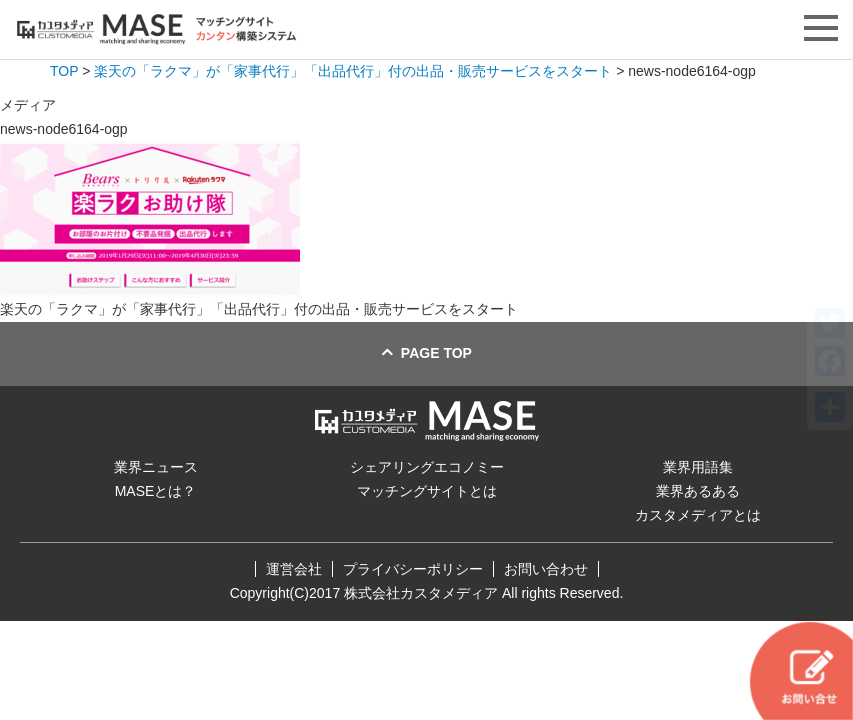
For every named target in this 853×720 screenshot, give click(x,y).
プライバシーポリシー (413, 569)
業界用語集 (698, 467)
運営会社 (294, 569)
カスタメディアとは (698, 515)
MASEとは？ (156, 491)
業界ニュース (156, 467)
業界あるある (698, 491)
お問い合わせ (546, 569)
